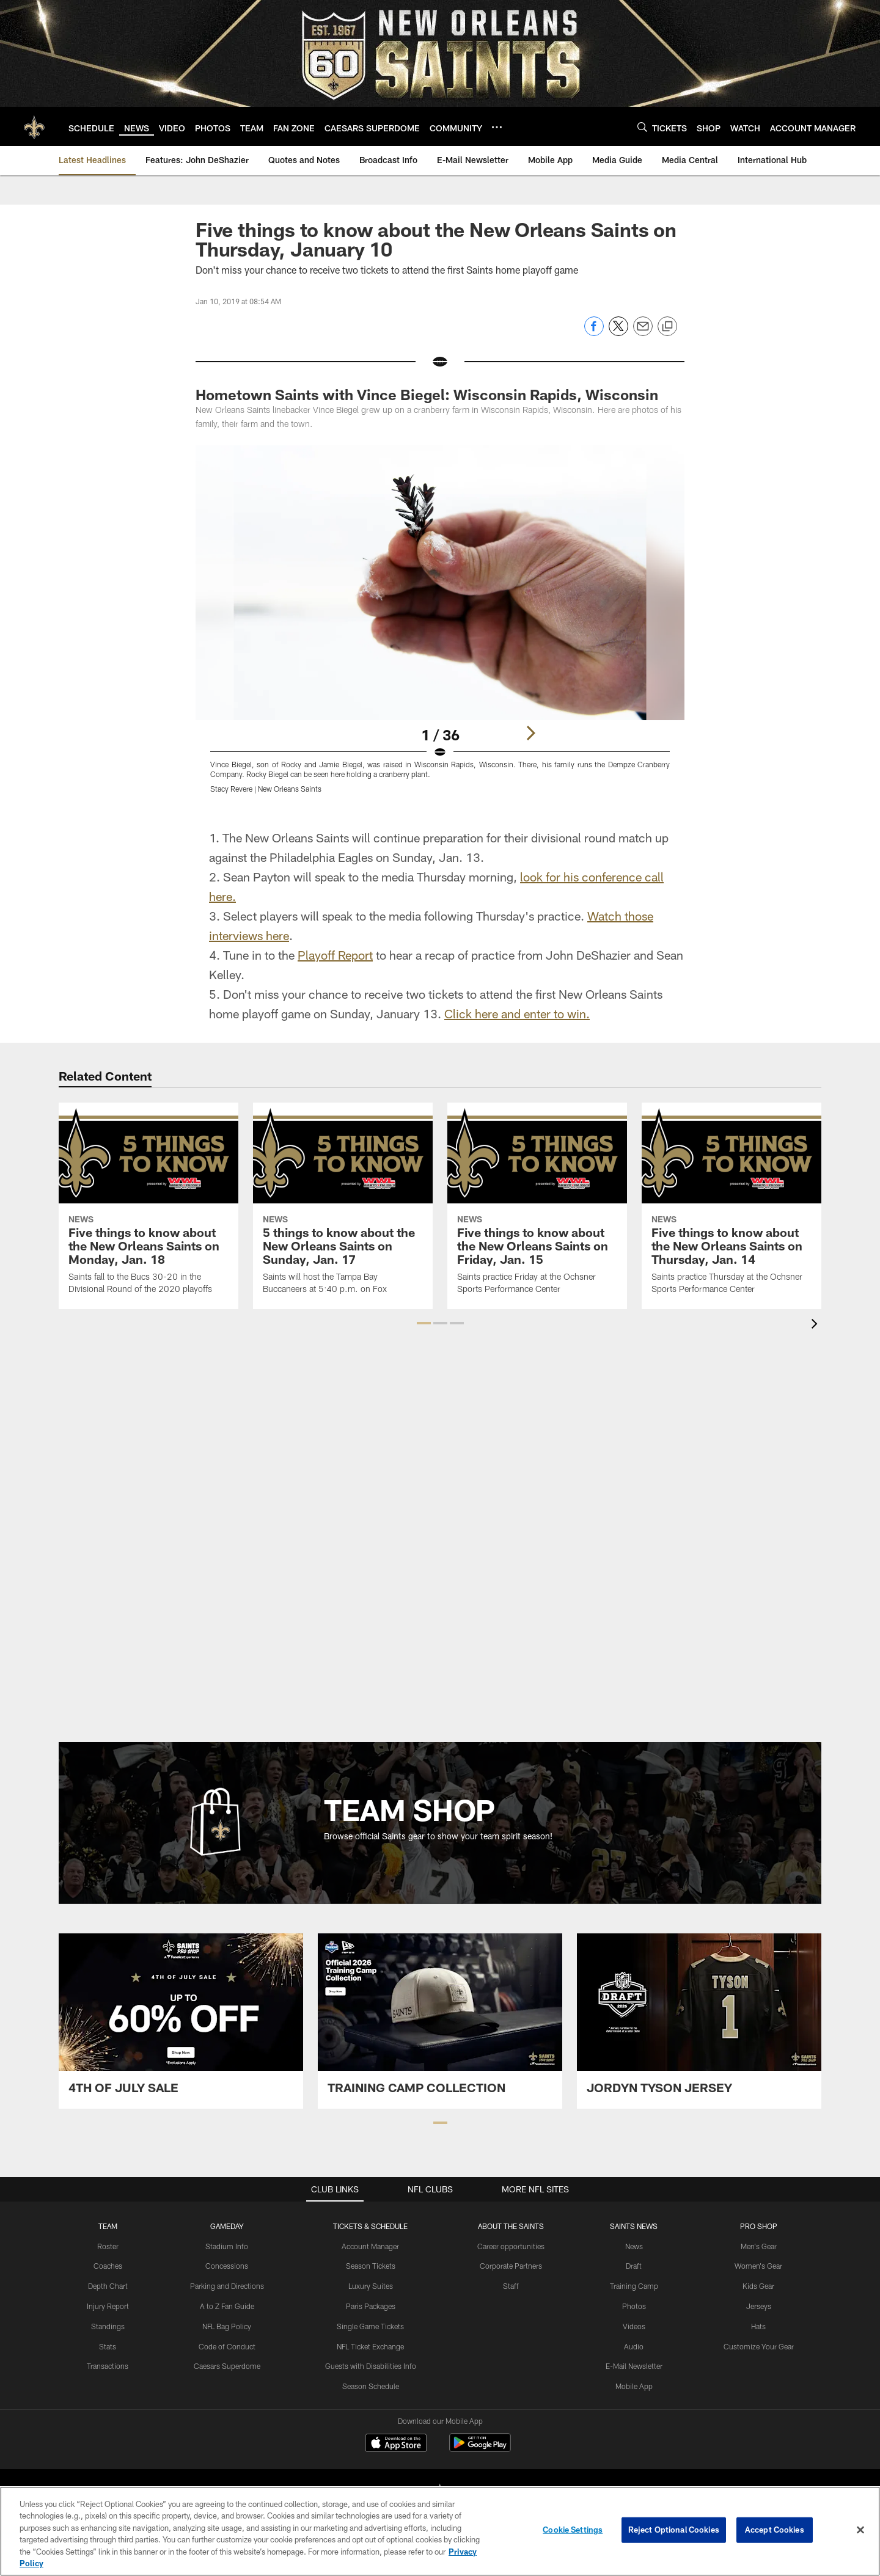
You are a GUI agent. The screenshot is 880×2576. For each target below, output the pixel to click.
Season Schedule (370, 2386)
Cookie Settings (573, 2529)
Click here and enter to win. (517, 1013)
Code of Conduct (227, 2346)
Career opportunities (510, 2246)
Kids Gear (758, 2286)
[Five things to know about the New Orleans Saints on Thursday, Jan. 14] (731, 1206)
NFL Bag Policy (226, 2326)
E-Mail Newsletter (634, 2366)
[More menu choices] (497, 127)
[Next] (530, 733)
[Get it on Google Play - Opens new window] (480, 2449)
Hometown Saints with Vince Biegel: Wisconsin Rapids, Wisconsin (427, 394)
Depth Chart (108, 2286)
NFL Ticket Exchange (370, 2346)
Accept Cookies (774, 2529)
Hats (758, 2326)
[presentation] (816, 1325)
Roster (108, 2246)
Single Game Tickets (370, 2326)
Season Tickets (370, 2265)
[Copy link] (667, 326)
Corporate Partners (511, 2265)
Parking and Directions (227, 2286)
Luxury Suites (370, 2286)
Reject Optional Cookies (673, 2529)
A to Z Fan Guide (227, 2306)
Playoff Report (335, 954)
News (634, 2246)
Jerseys (758, 2306)
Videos (634, 2326)
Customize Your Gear (759, 2346)
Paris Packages (370, 2306)
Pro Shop (758, 2226)
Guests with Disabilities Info (370, 2366)
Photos (634, 2306)
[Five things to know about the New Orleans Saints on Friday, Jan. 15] (537, 1206)
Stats (107, 2346)
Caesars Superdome (227, 2366)
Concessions (226, 2265)
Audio (634, 2346)
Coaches (108, 2265)
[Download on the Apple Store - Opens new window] (396, 2444)
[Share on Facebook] (594, 332)
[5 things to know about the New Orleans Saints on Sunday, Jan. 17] (343, 1206)
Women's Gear (758, 2265)
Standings (108, 2326)
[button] (424, 1323)
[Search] (642, 127)
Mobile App (634, 2386)
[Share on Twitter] (618, 332)
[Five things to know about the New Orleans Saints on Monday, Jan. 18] (148, 1206)
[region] (440, 2531)
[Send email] (643, 332)
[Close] (860, 2530)
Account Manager (370, 2246)
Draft (634, 2265)
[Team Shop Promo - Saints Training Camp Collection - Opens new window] (440, 2021)
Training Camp (634, 2286)
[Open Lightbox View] (440, 626)
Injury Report (108, 2306)
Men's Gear (759, 2246)
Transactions (107, 2366)
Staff (511, 2286)
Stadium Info (226, 2246)
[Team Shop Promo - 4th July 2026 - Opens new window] (181, 2021)
